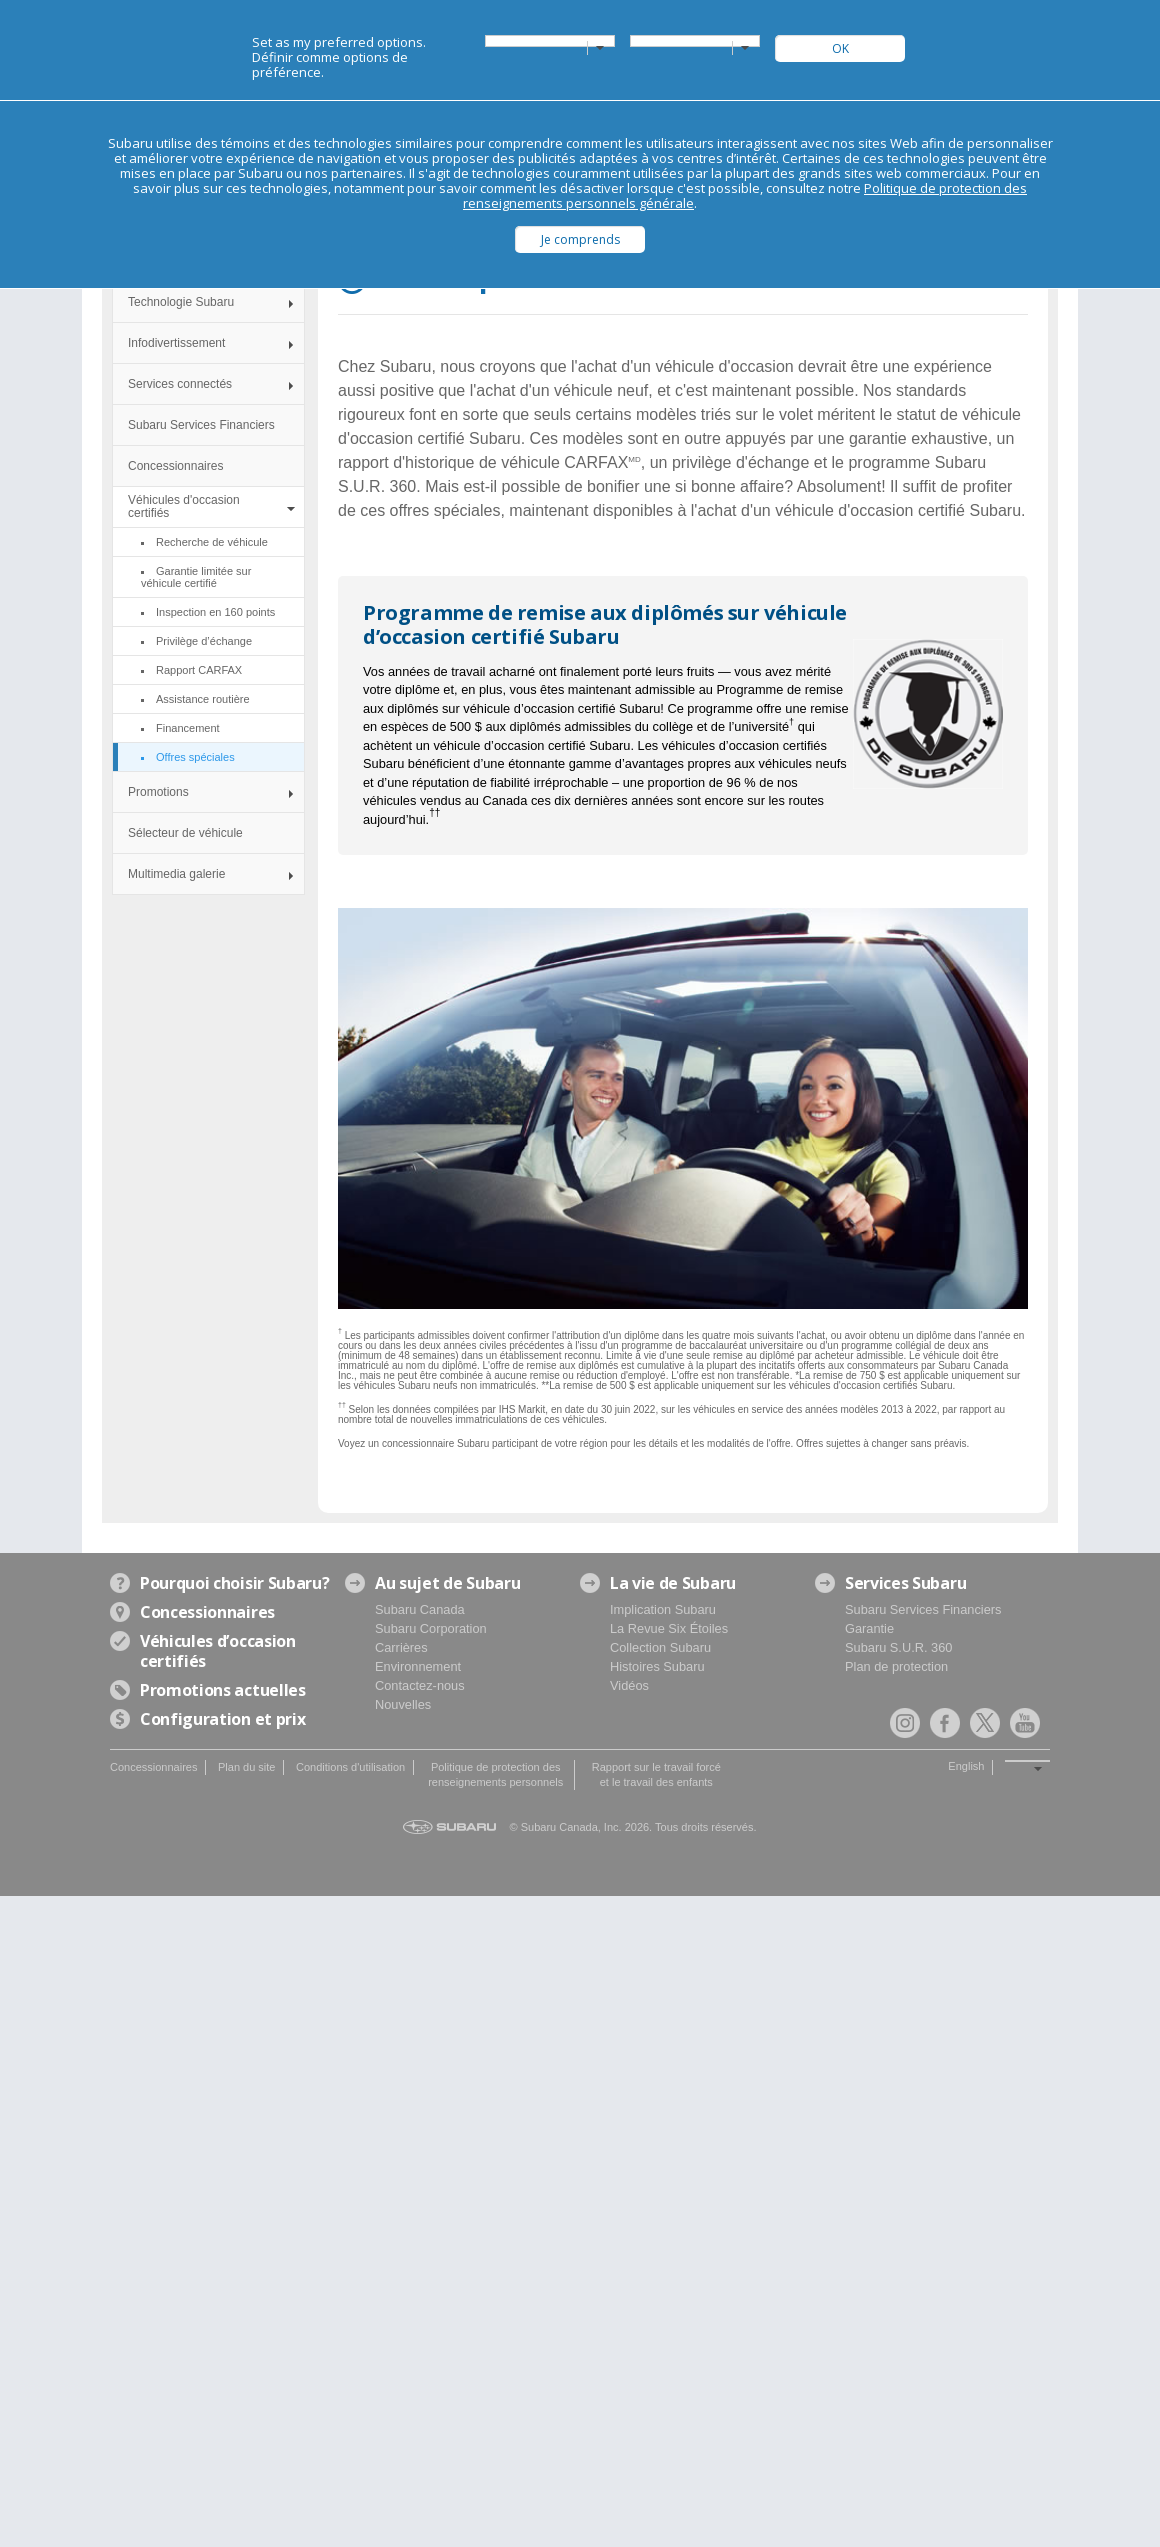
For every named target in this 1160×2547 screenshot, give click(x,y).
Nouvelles (403, 1704)
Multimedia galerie (176, 874)
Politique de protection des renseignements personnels (495, 1774)
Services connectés (180, 384)
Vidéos (629, 1685)
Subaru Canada (420, 1609)
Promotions (158, 792)
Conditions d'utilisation (350, 1767)
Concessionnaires (175, 466)
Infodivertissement (176, 343)
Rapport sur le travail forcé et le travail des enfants (656, 1774)
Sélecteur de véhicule (185, 833)
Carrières (401, 1647)
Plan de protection (896, 1666)
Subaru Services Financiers (201, 425)
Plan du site (246, 1767)
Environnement (418, 1666)
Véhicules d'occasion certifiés (184, 506)
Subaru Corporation (431, 1628)
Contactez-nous (420, 1685)
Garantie (869, 1628)
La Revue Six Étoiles (669, 1628)
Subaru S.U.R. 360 (898, 1647)
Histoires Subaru (657, 1666)
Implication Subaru (663, 1609)
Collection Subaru (660, 1647)
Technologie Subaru (181, 302)
